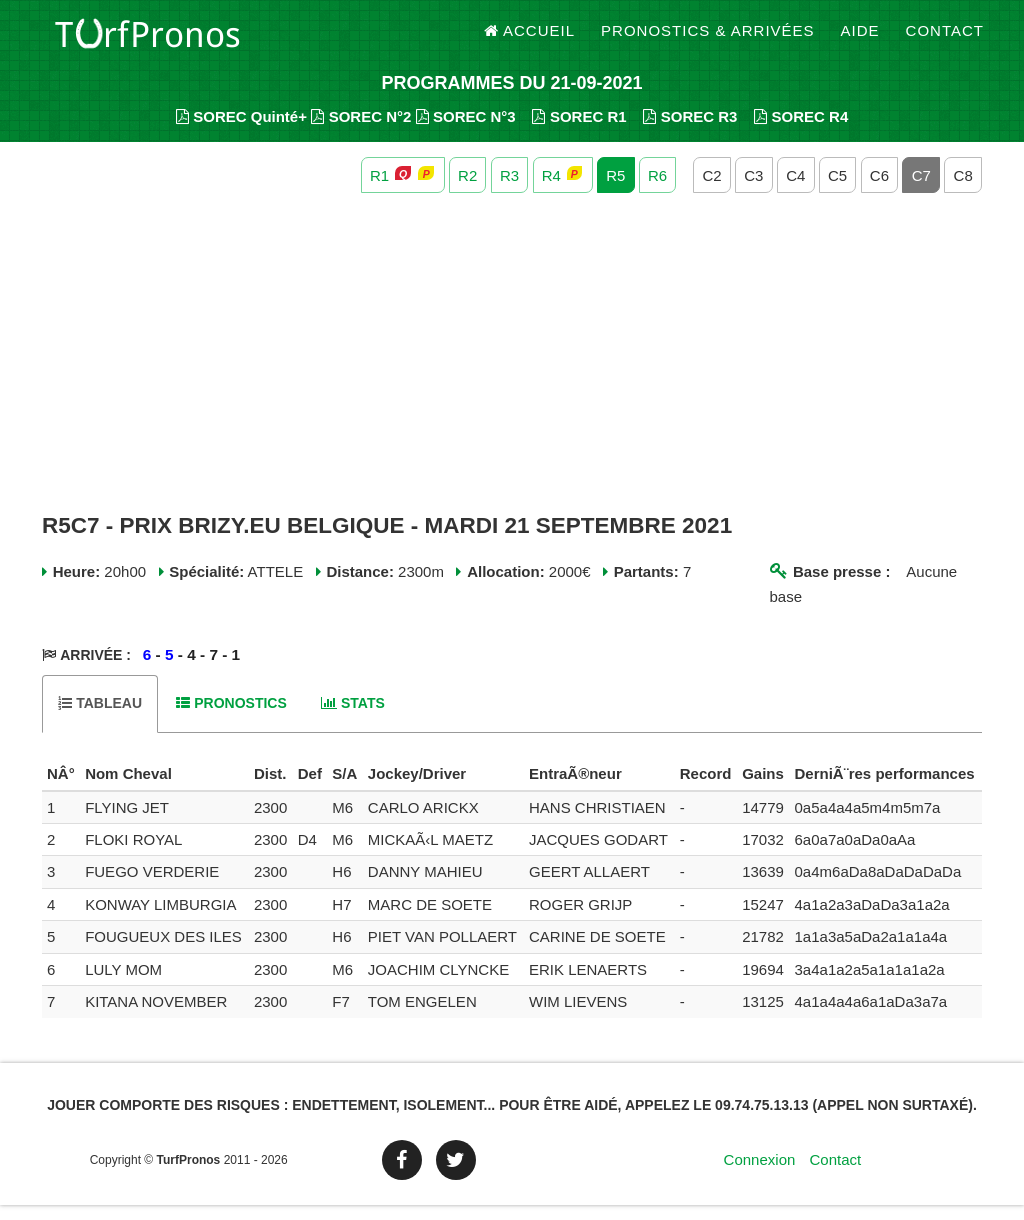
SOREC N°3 (466, 130)
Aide (860, 39)
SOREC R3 (690, 130)
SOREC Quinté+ (241, 130)
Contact (945, 39)
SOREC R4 (801, 130)
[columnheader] (61, 789)
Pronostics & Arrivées (708, 39)
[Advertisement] (512, 368)
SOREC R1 (579, 130)
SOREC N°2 (361, 130)
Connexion (760, 1174)
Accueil (530, 39)
